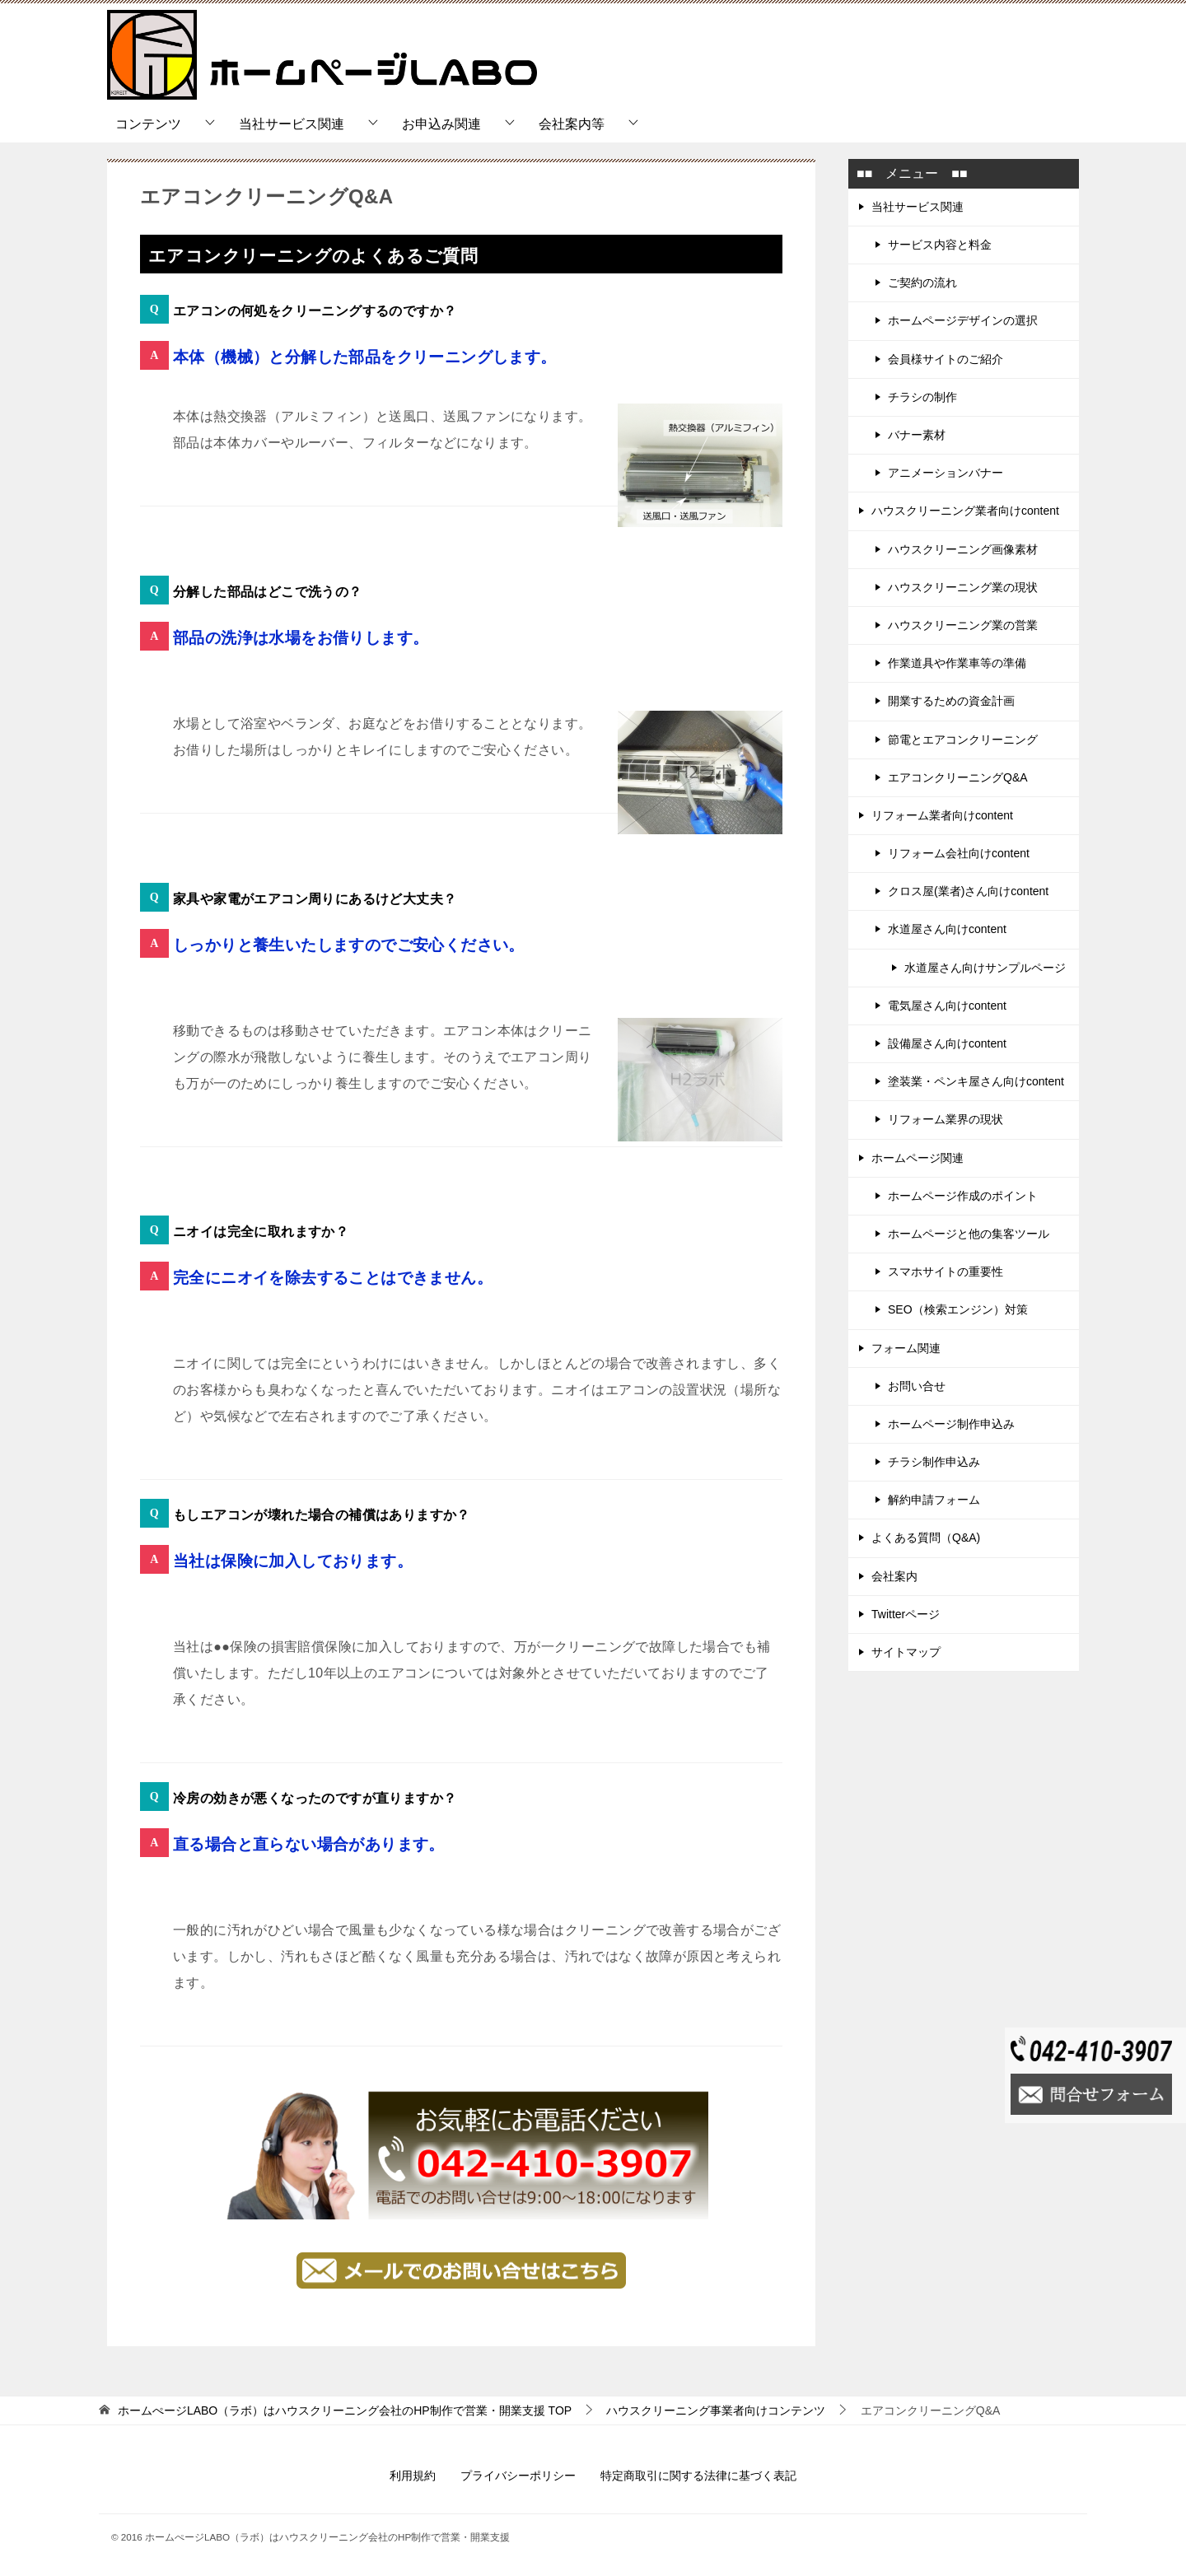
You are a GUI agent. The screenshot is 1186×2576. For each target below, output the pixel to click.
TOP (345, 2410)
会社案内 (894, 1576)
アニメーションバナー (945, 472)
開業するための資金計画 (951, 700)
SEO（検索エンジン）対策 (958, 1309)
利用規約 (413, 2475)
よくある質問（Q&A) (925, 1537)
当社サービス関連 (291, 124)
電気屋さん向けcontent (947, 1005)
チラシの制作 (922, 397)
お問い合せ (917, 1386)
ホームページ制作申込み (951, 1423)
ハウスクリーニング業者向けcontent (965, 510)
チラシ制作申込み (934, 1461)
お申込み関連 (441, 124)
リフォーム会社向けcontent (959, 853)
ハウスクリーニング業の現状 (963, 587)
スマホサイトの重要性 (945, 1271)
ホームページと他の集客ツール (968, 1233)
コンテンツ (148, 124)
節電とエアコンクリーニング (963, 739)
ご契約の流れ (922, 282)
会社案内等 (572, 124)
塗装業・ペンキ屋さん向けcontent (976, 1081)
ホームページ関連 (917, 1157)
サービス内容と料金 (940, 244)
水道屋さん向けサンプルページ (985, 967)
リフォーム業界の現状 (945, 1119)
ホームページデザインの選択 (963, 320)
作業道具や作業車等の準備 (957, 663)
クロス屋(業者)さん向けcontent (968, 891)
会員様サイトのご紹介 (945, 359)
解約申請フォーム (934, 1499)
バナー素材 (917, 434)
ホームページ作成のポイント (963, 1195)
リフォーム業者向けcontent (942, 815)
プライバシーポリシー (518, 2475)
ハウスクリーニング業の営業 (963, 625)
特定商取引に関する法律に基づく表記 (698, 2475)
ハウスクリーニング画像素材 (963, 549)
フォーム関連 (906, 1348)
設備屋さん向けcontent (947, 1043)
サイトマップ (906, 1652)
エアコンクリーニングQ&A (958, 777)
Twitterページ (905, 1614)
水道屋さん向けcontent (947, 929)
